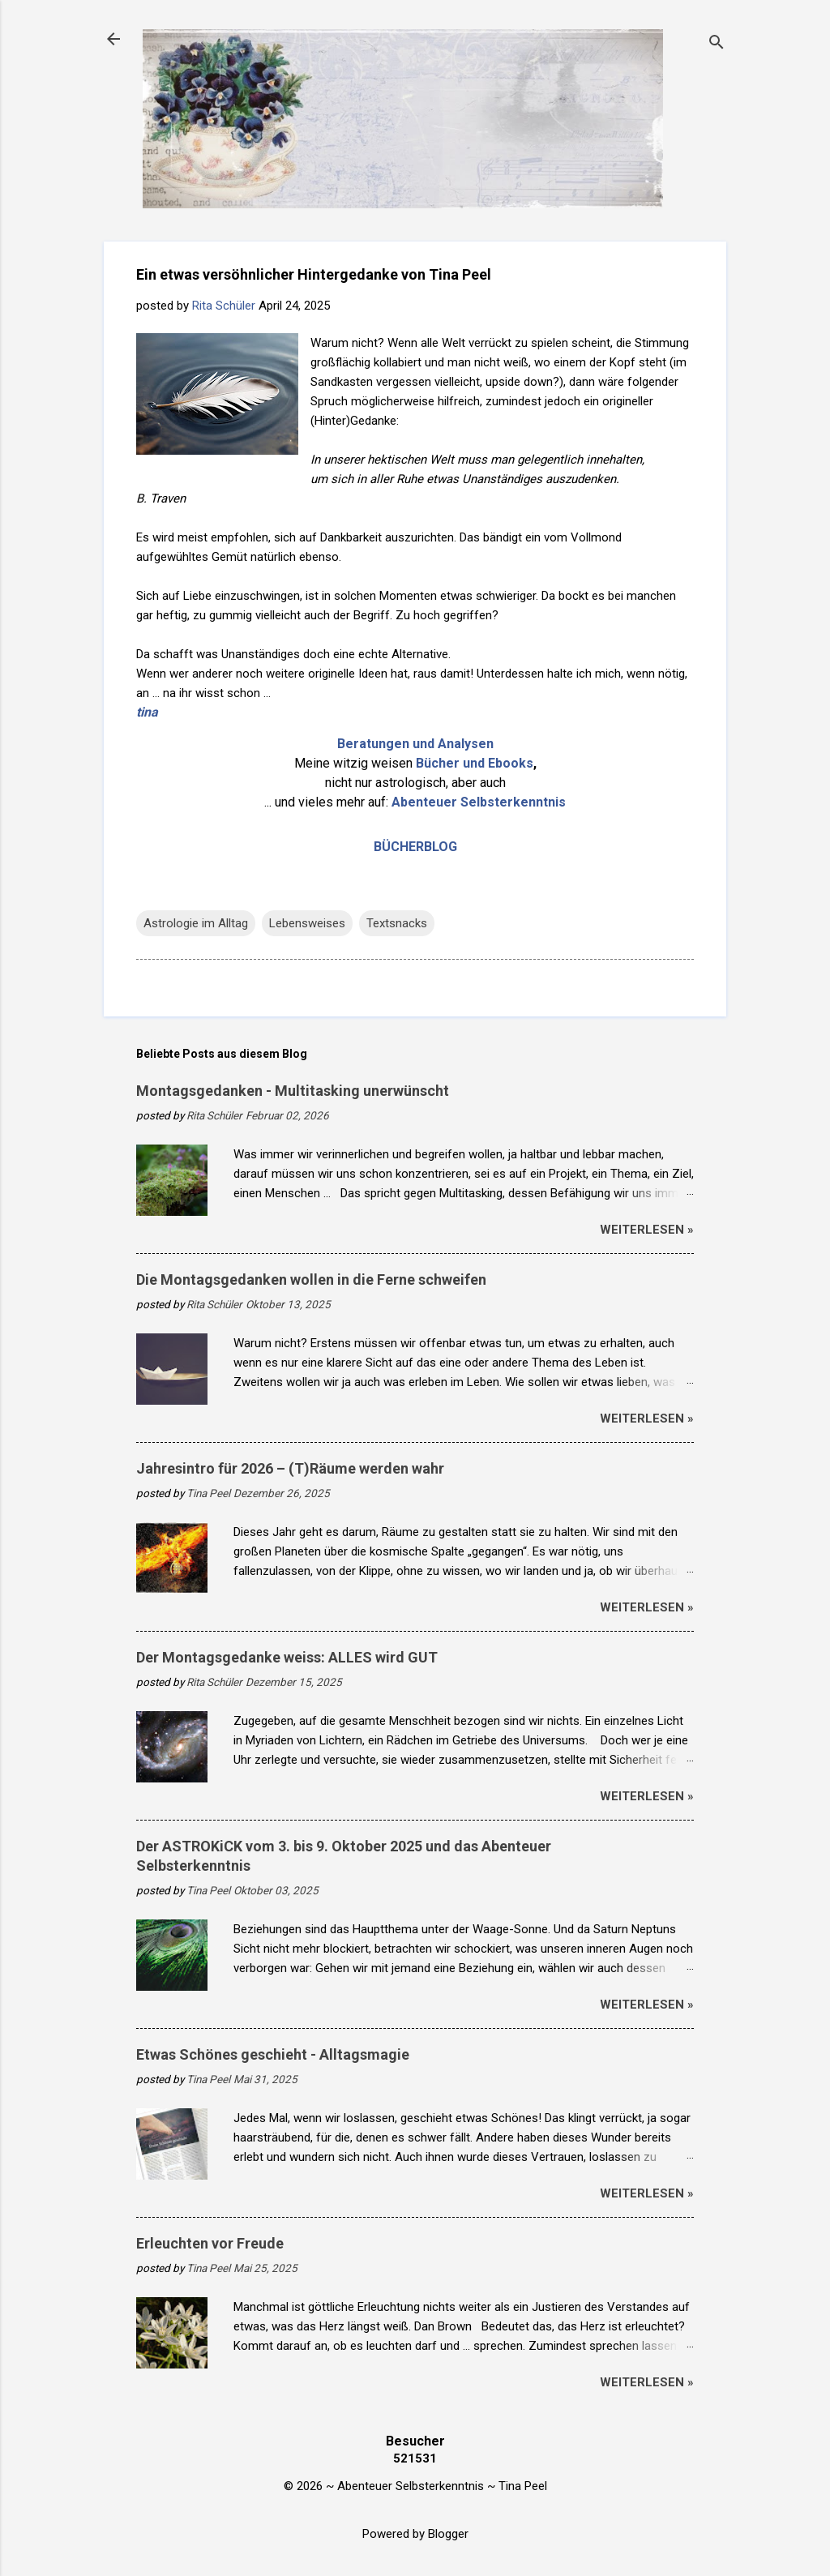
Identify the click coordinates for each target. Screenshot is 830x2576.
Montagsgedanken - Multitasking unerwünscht (292, 1090)
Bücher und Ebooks (474, 763)
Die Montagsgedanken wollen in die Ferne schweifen (311, 1279)
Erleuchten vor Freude (210, 2243)
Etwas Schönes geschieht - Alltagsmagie (272, 2054)
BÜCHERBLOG (415, 846)
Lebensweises (307, 923)
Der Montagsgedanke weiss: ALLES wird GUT (287, 1657)
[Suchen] (716, 44)
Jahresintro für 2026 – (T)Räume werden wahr (290, 1468)
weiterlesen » (647, 1229)
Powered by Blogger (415, 2534)
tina (147, 712)
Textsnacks (396, 923)
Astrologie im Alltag (195, 923)
